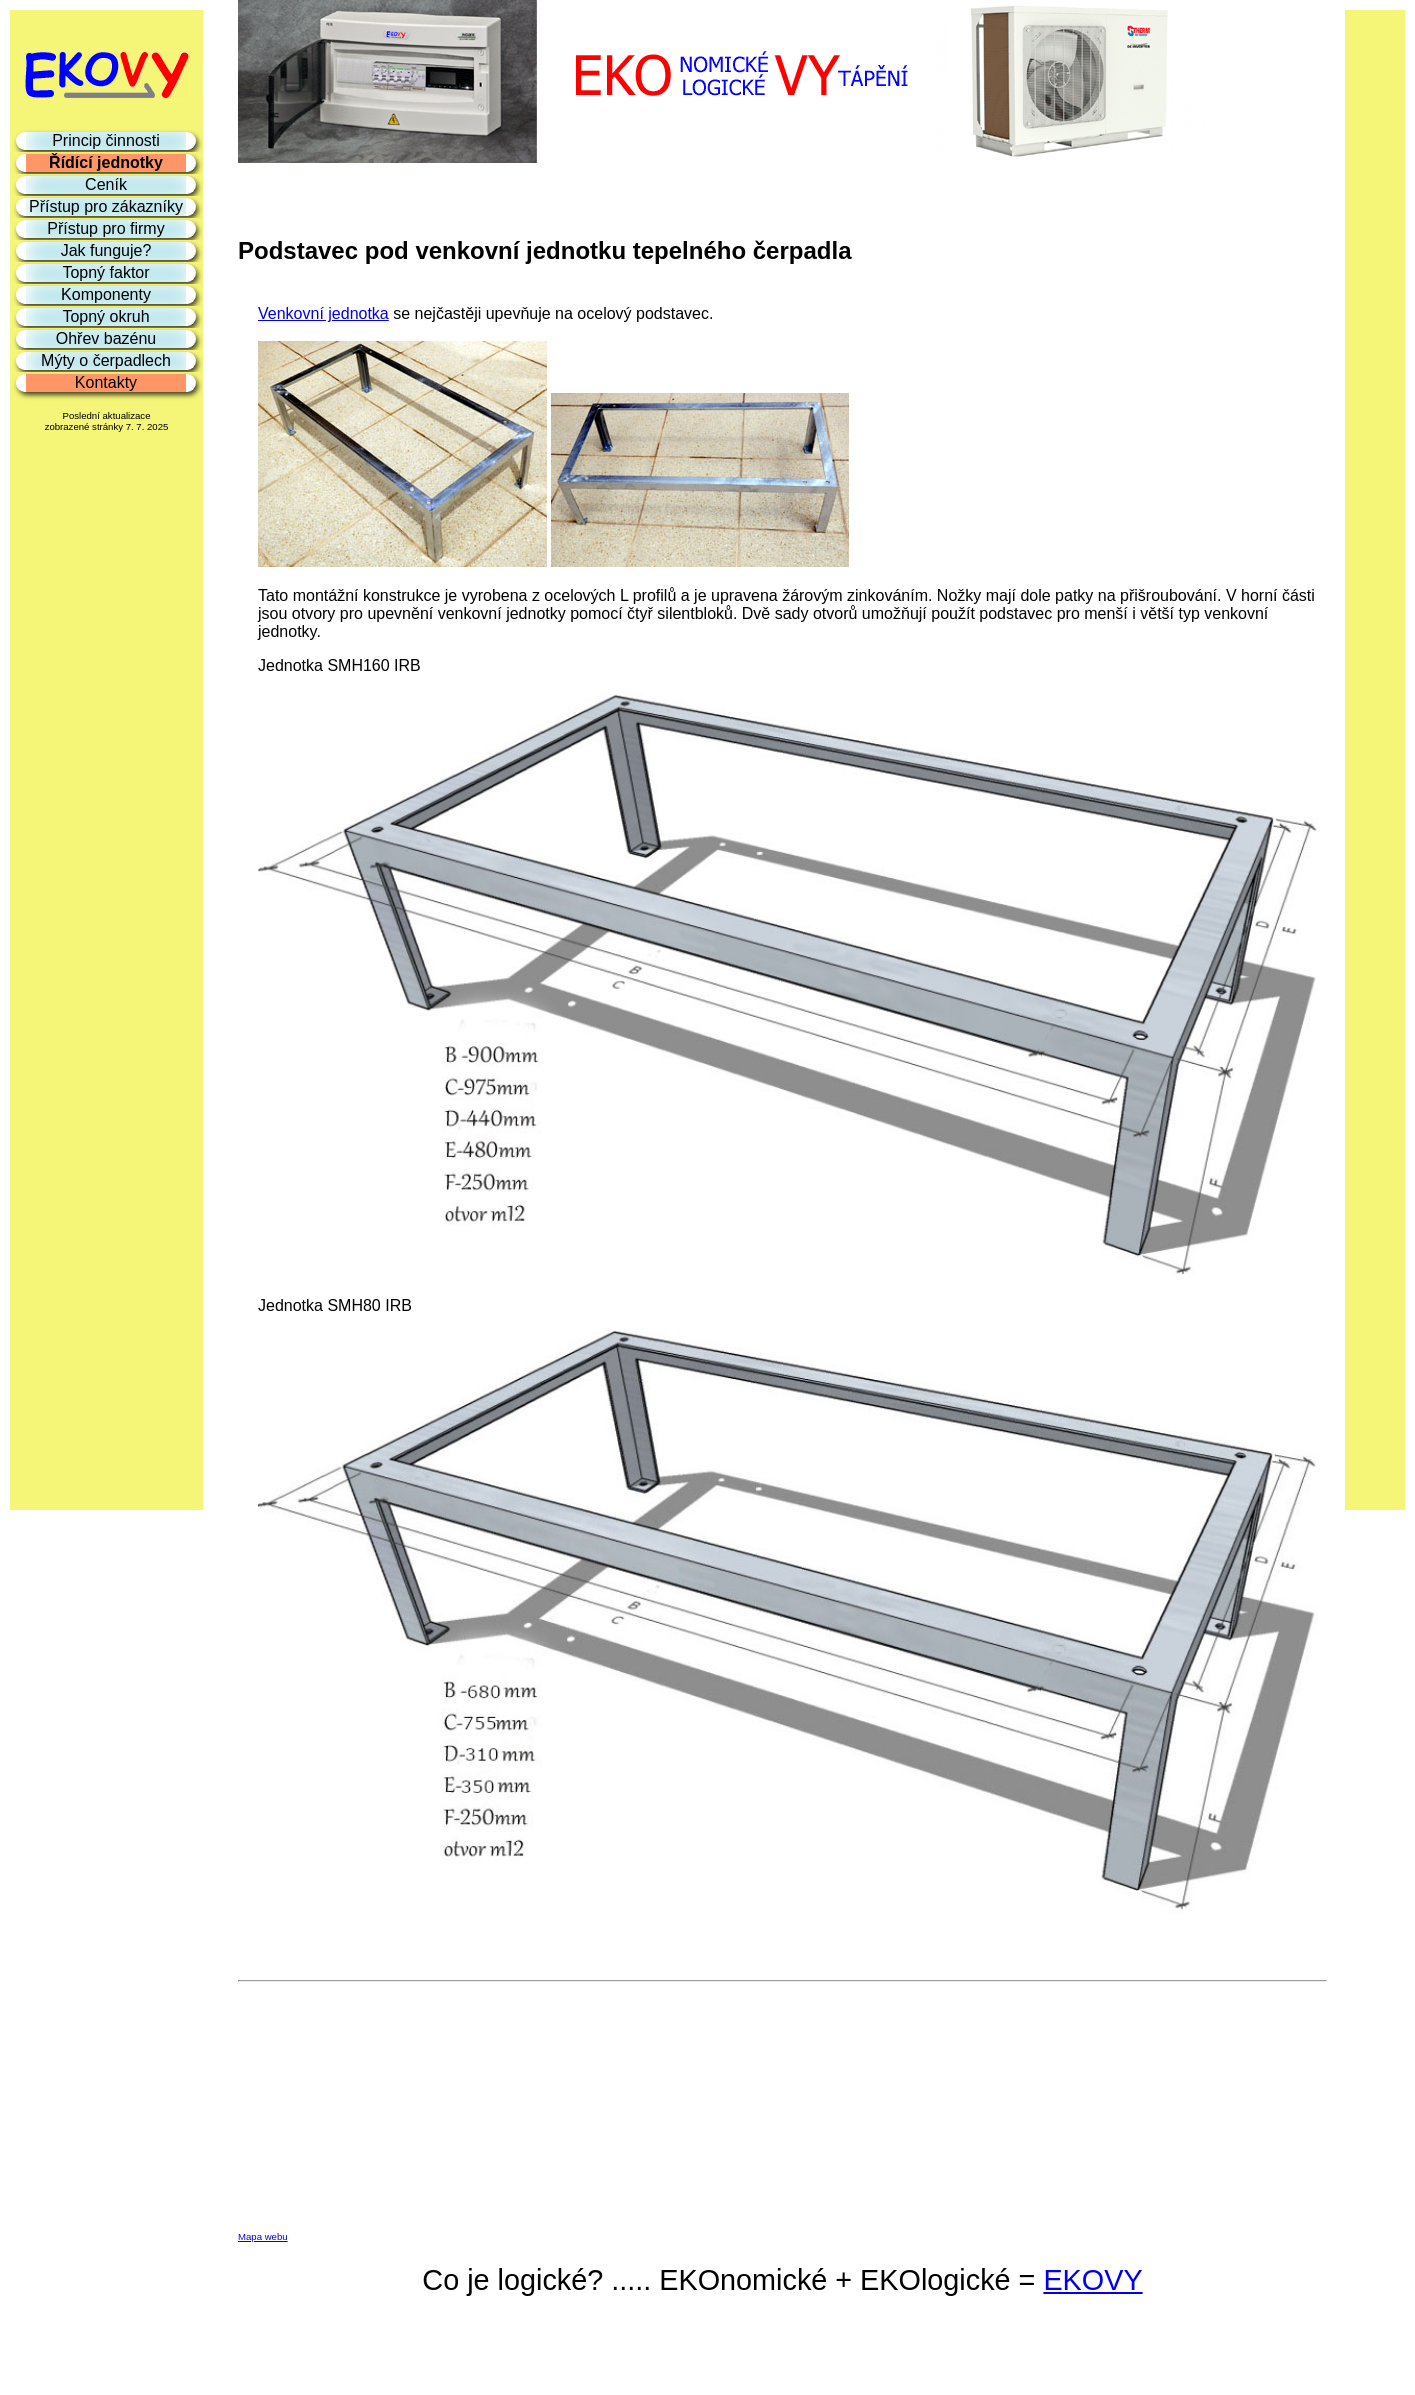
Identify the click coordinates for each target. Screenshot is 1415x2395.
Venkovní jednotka (323, 313)
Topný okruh (105, 316)
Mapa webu (263, 2236)
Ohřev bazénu (106, 338)
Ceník (106, 184)
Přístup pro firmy (105, 228)
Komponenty (106, 294)
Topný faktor (105, 272)
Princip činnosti (106, 140)
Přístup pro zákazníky (106, 206)
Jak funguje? (106, 250)
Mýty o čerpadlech (106, 360)
